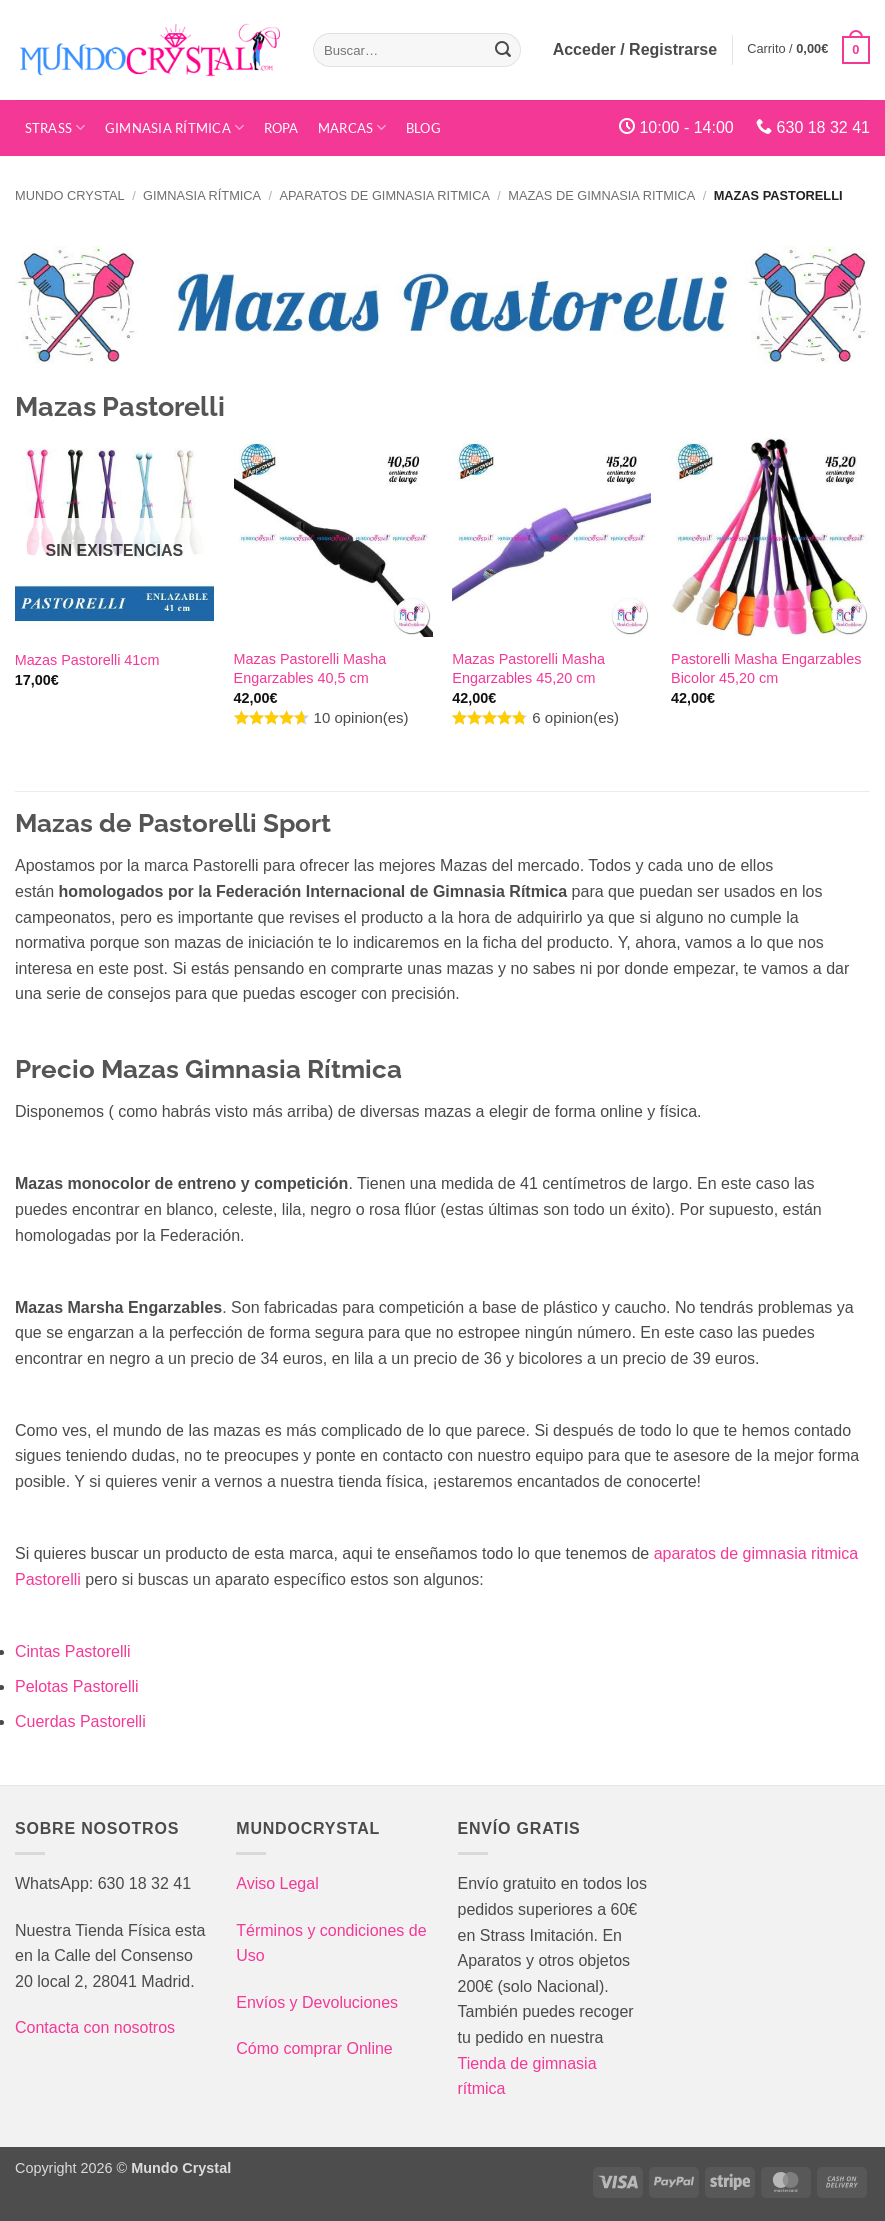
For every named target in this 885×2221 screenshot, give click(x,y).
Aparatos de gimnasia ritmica (384, 195)
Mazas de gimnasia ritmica (601, 195)
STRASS (55, 127)
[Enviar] (503, 50)
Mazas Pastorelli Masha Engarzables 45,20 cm (528, 668)
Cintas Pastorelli (73, 1651)
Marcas (352, 127)
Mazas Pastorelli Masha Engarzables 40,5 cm (310, 668)
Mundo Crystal (70, 195)
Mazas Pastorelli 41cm (87, 660)
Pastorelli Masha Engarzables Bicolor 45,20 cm (766, 668)
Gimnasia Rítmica (175, 127)
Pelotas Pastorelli (77, 1686)
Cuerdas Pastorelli (80, 1721)
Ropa (281, 128)
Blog (423, 128)
